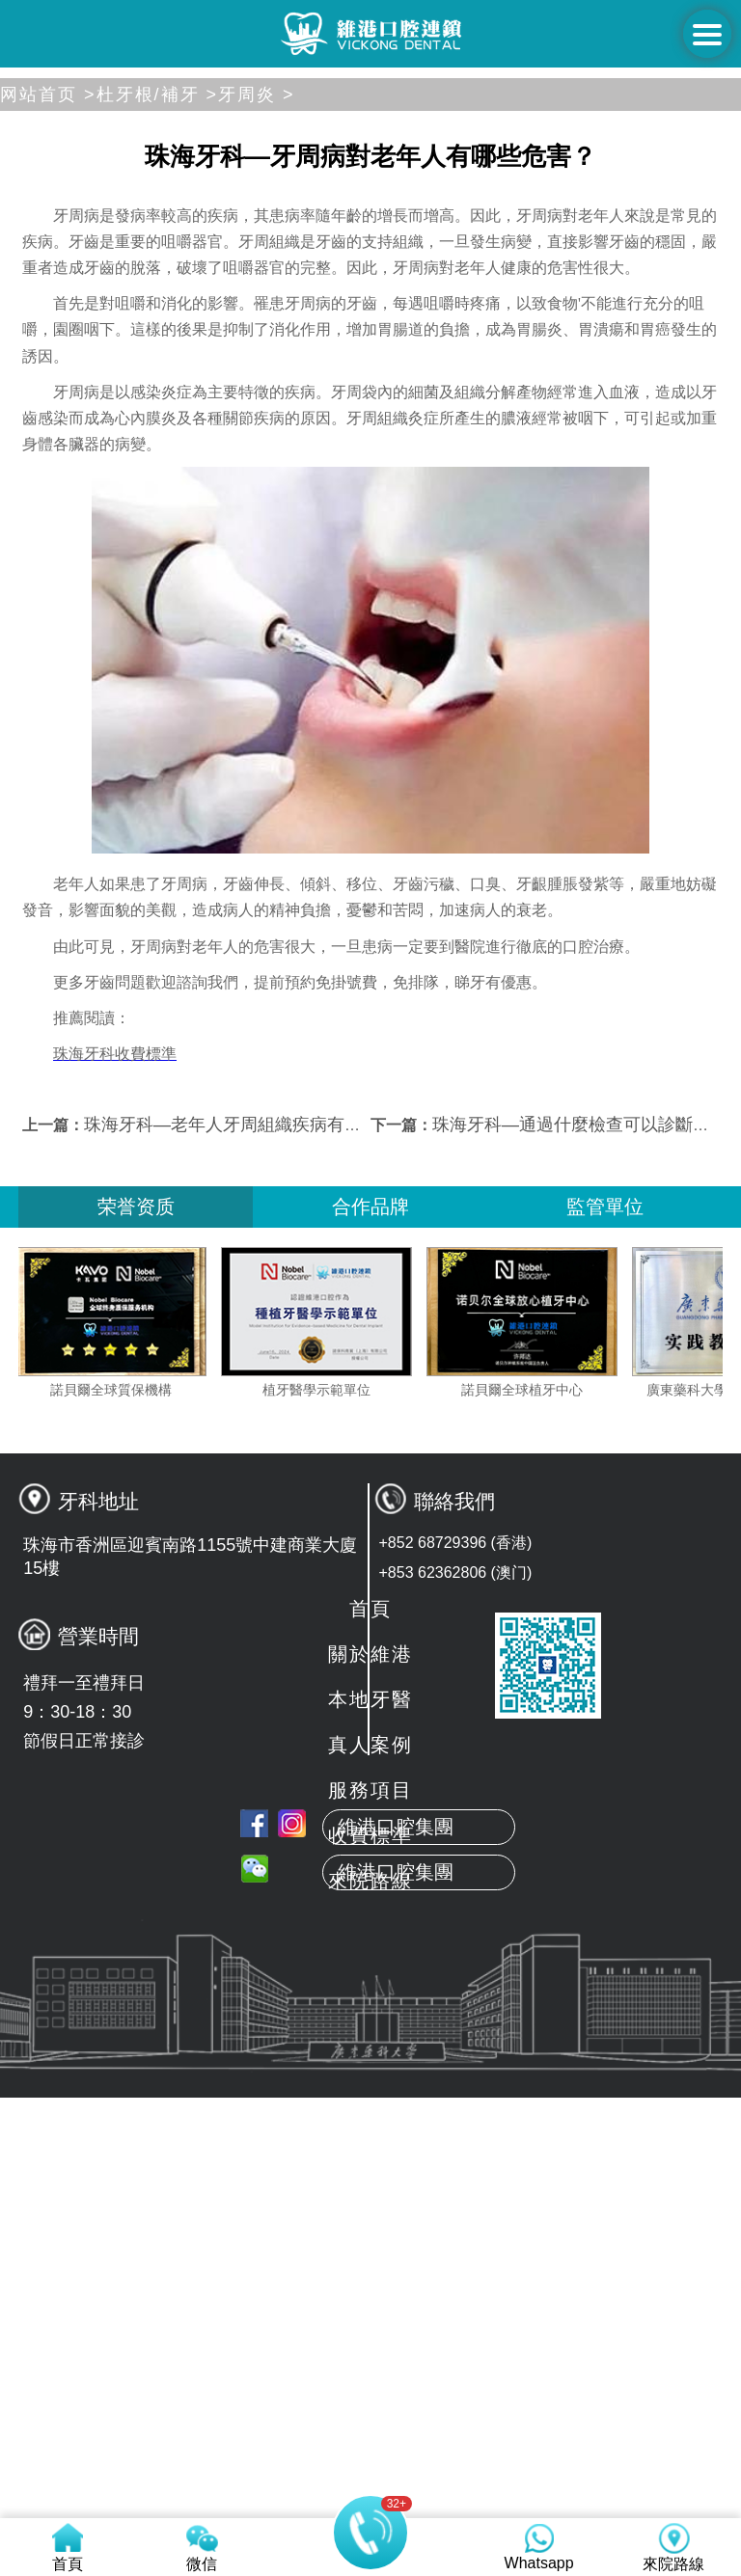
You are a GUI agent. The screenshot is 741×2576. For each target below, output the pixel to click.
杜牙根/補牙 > (157, 514)
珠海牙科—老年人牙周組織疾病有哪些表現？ (257, 1544)
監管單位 (605, 1626)
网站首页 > (48, 514)
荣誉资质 (136, 1626)
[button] (285, 481)
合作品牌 (370, 1626)
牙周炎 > (256, 514)
